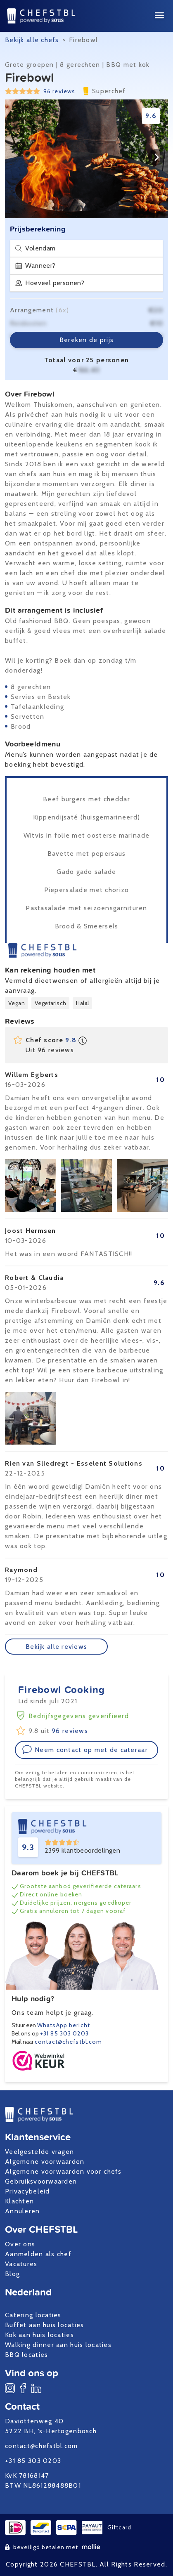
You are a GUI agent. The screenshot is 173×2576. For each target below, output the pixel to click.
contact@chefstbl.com (68, 2041)
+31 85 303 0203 (64, 2033)
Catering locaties (33, 2315)
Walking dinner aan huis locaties (58, 2345)
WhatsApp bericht (63, 2025)
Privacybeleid (27, 2191)
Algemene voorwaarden (45, 2161)
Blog (12, 2274)
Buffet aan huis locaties (44, 2325)
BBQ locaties (26, 2355)
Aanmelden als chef (38, 2254)
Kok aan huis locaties (39, 2335)
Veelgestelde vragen (39, 2152)
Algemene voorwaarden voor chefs (63, 2171)
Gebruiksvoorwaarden (41, 2181)
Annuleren (22, 2211)
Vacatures (21, 2264)
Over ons (20, 2244)
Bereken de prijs (86, 340)
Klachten (19, 2201)
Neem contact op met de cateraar (85, 1749)
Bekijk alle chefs (32, 40)
